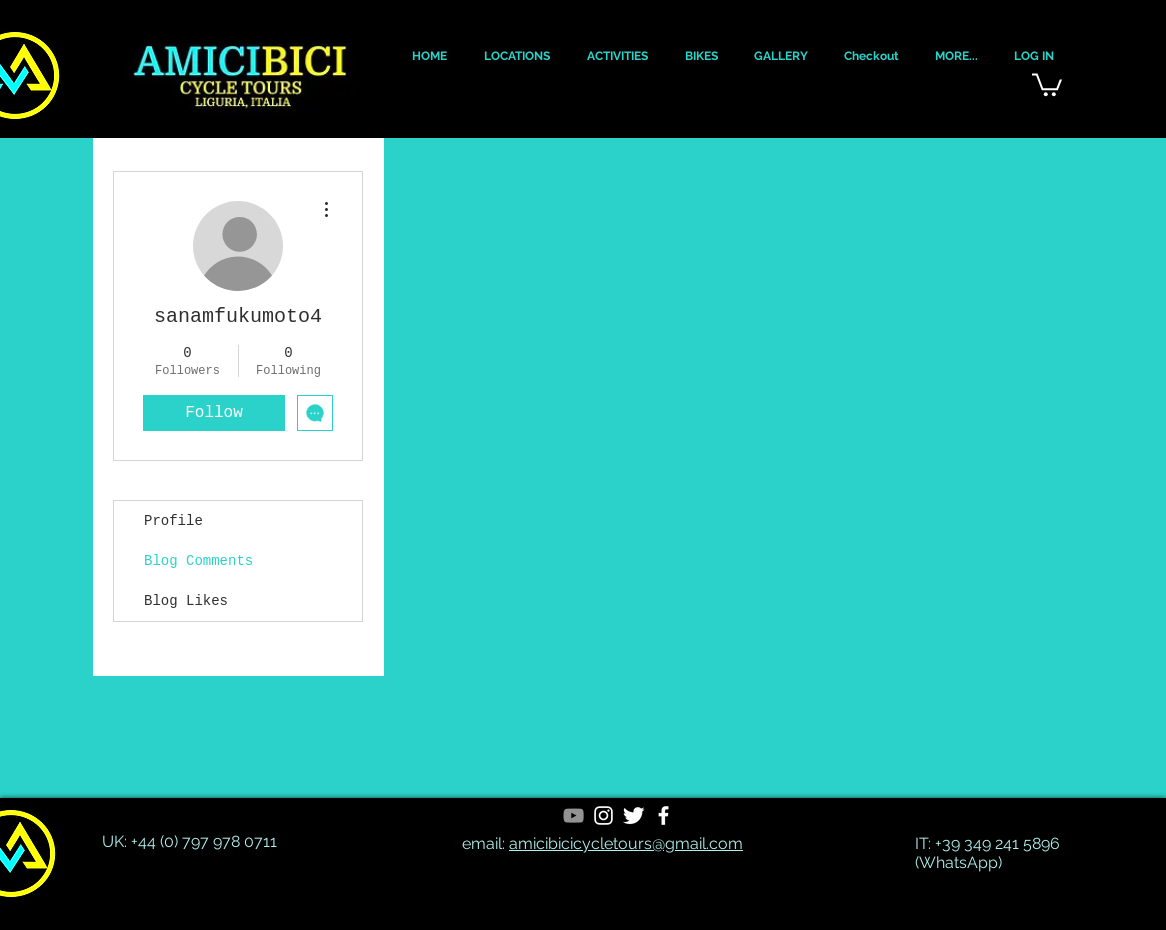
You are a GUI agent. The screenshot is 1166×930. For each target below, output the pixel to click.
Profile (173, 521)
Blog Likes (186, 601)
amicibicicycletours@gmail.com (626, 843)
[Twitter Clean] (633, 815)
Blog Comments (198, 561)
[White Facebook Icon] (663, 815)
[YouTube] (573, 815)
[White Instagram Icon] (603, 815)
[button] (429, 56)
